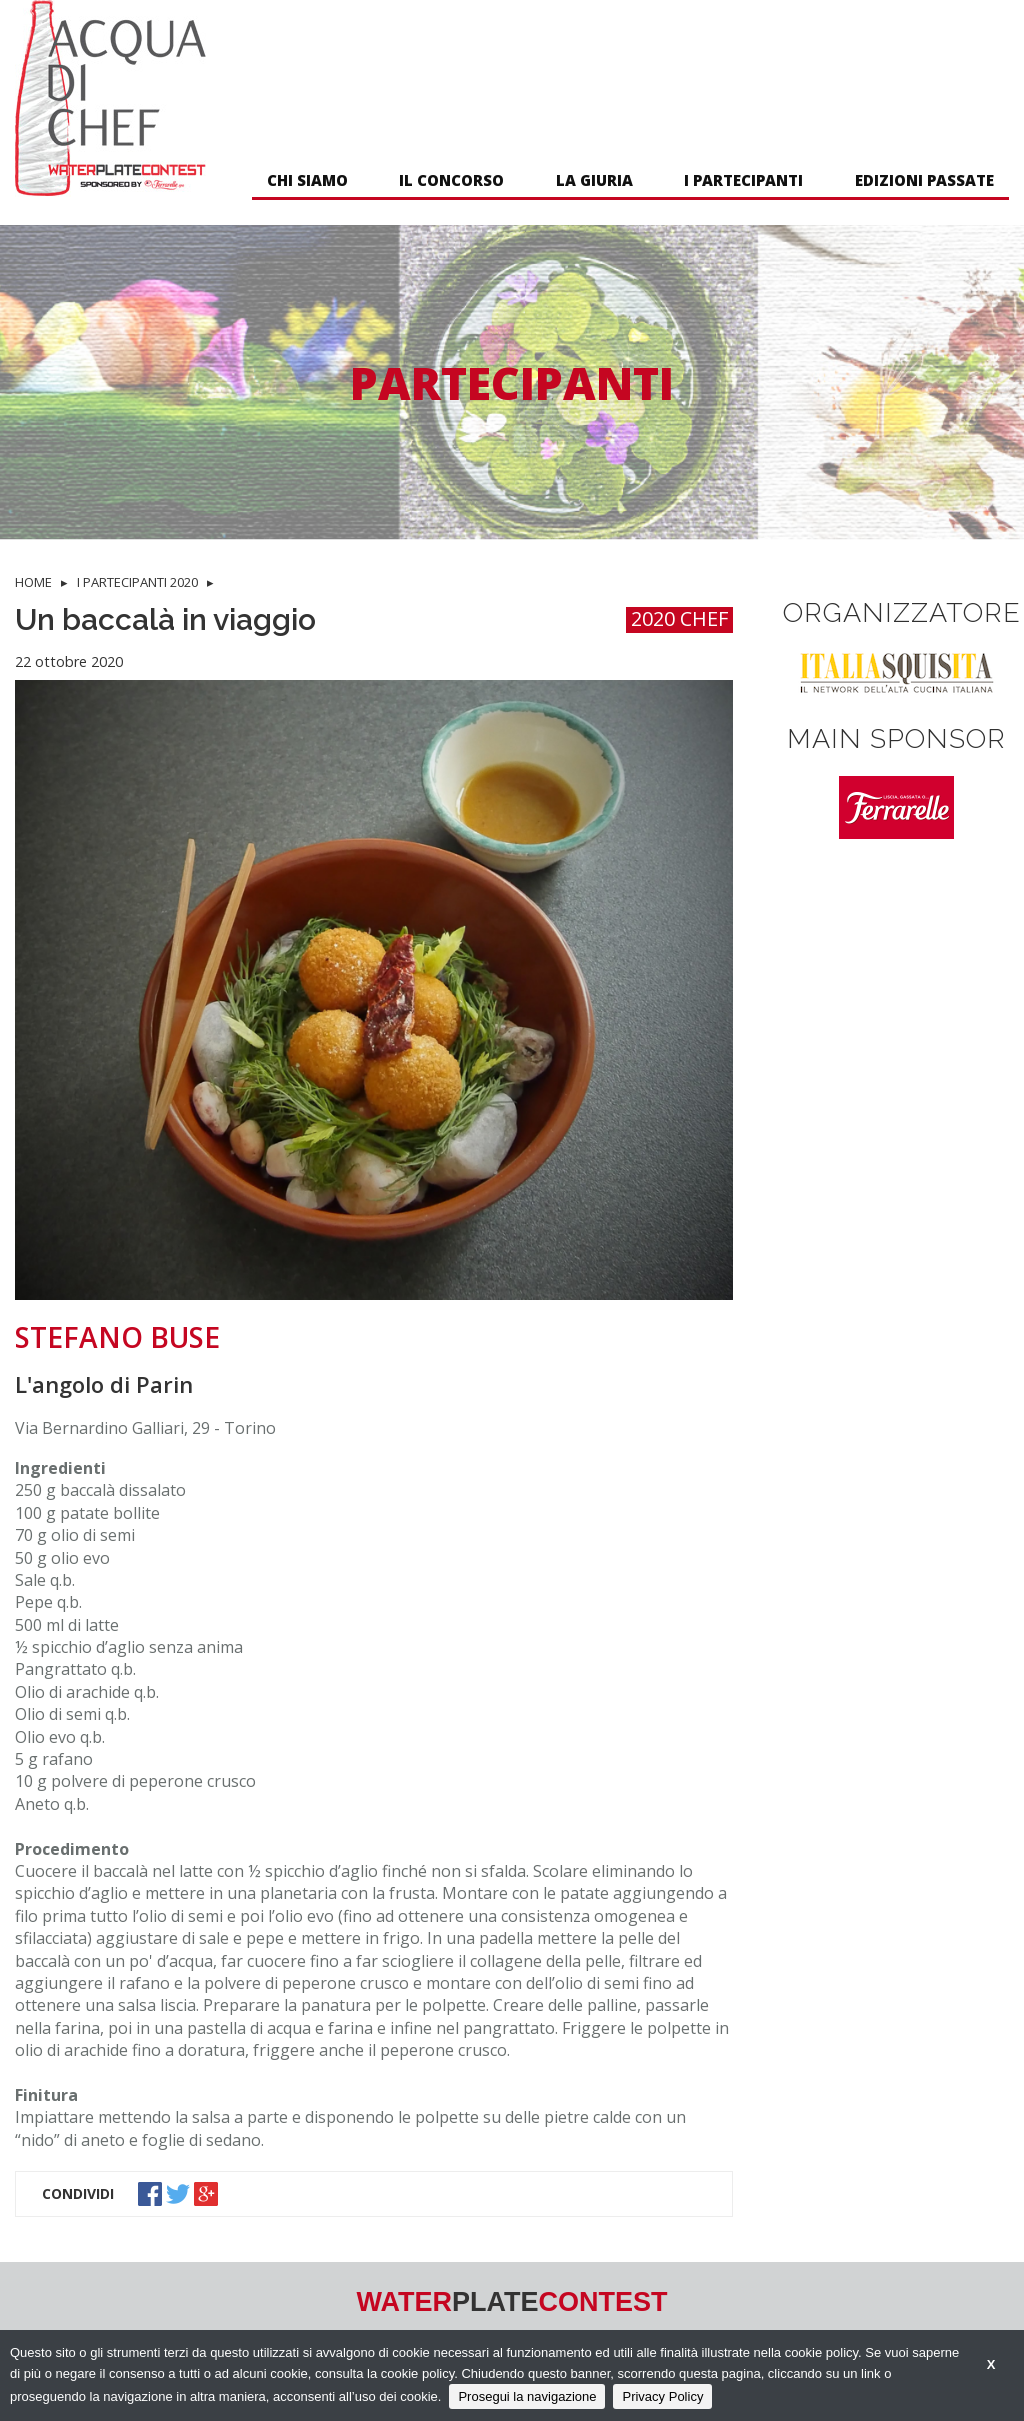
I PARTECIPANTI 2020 (137, 582)
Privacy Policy (662, 2396)
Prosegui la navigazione (527, 2396)
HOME (33, 582)
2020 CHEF (679, 619)
